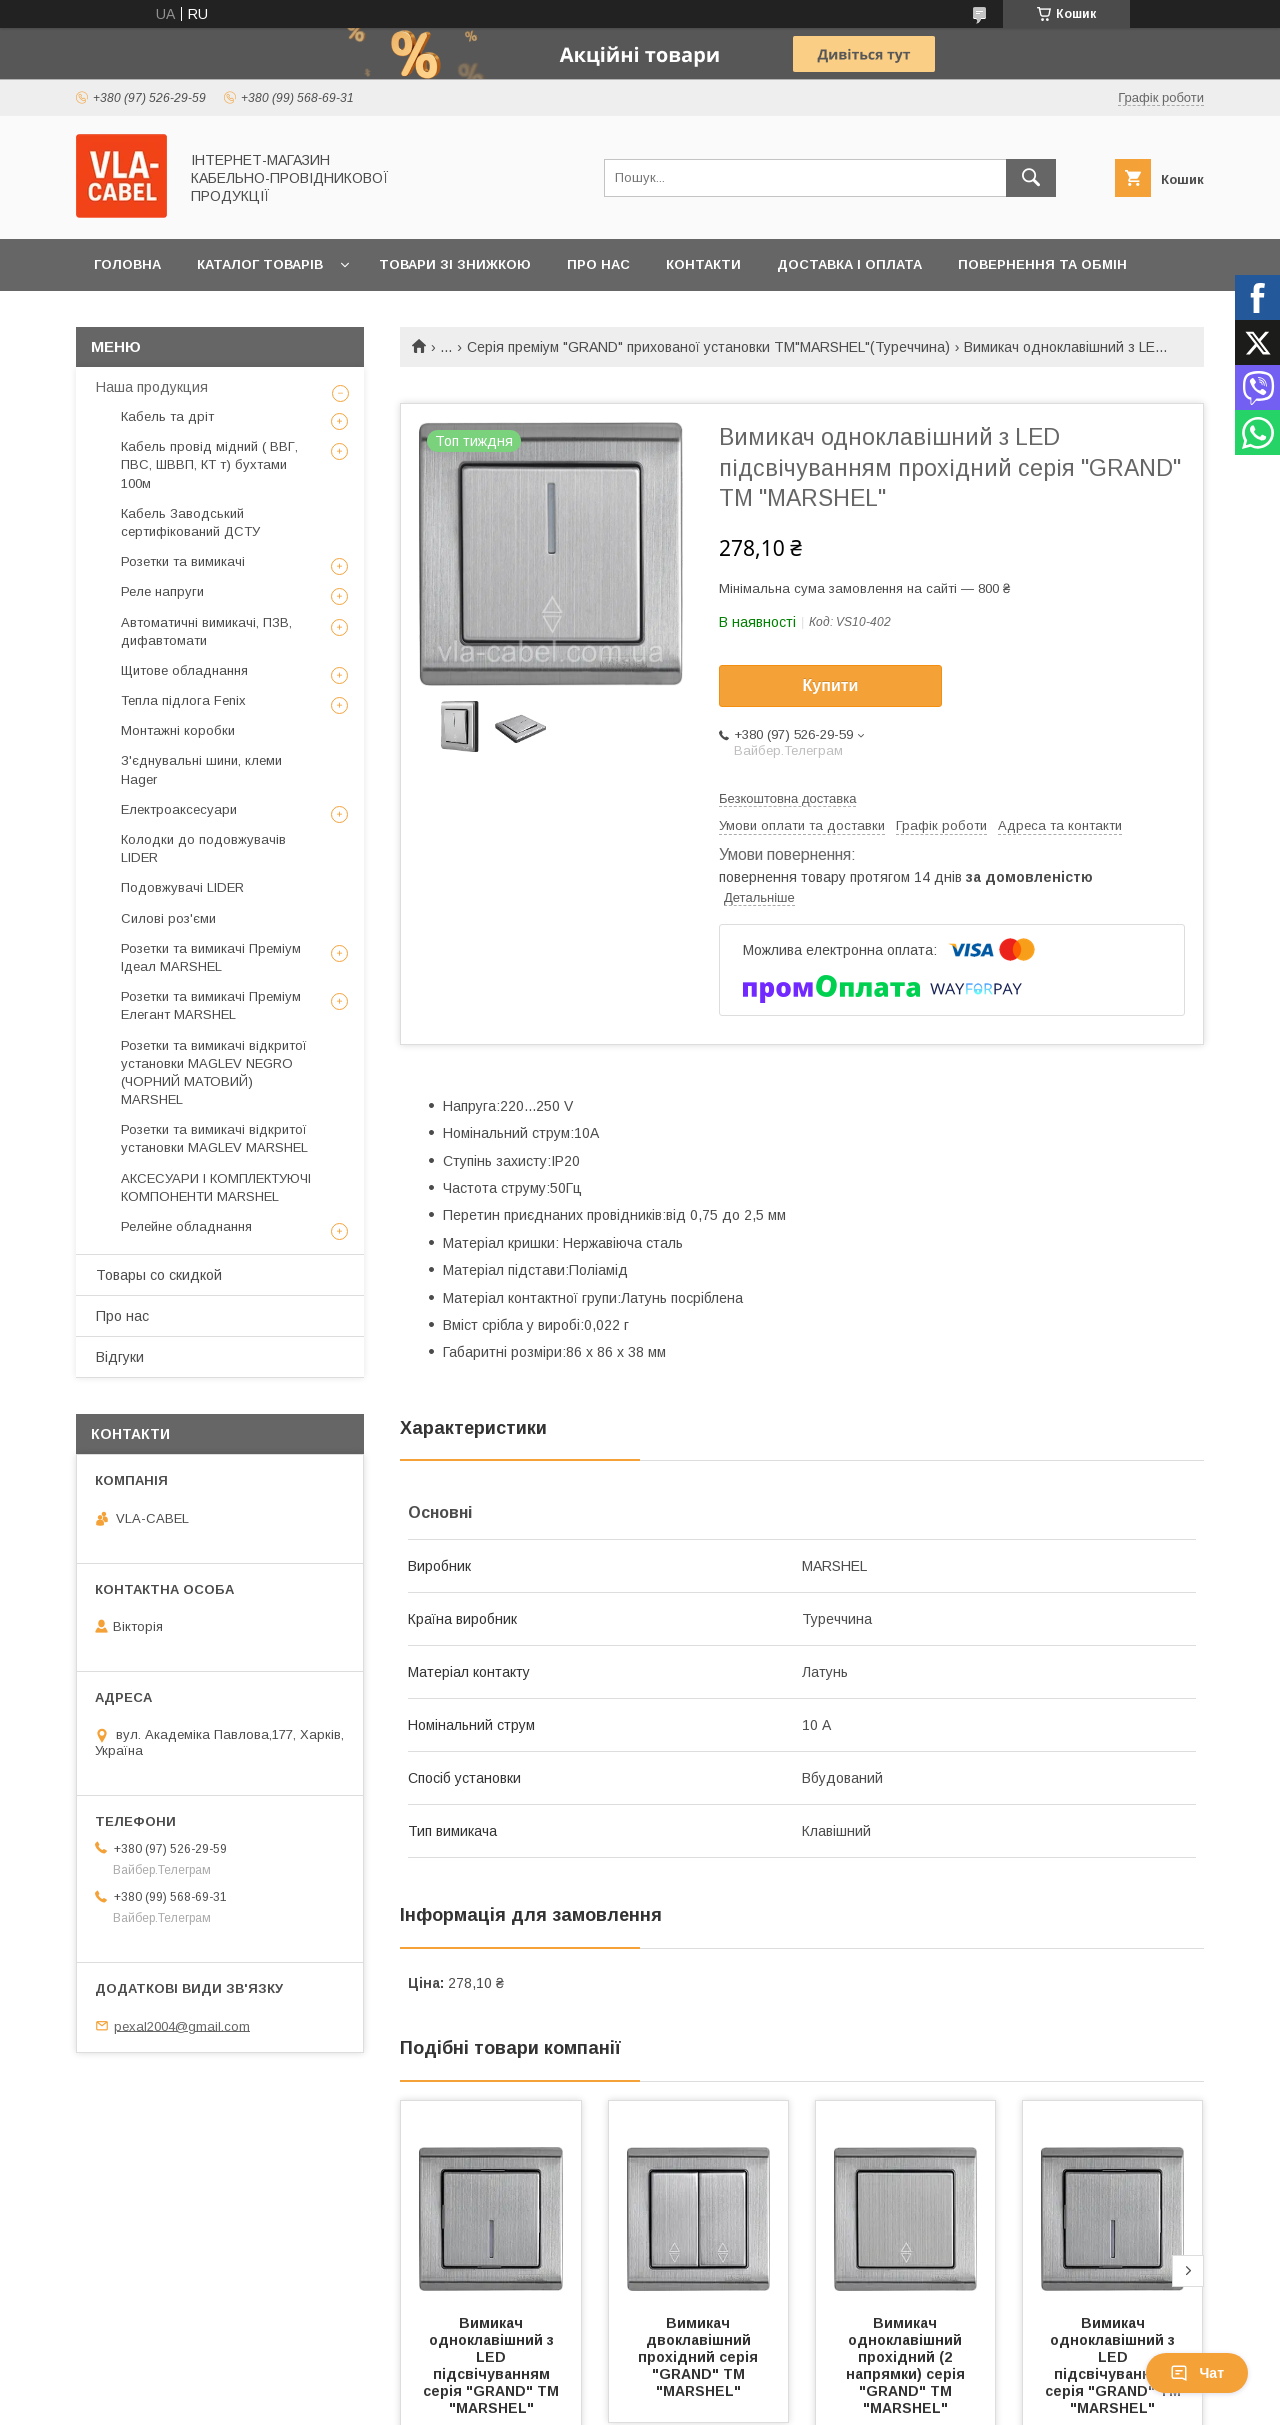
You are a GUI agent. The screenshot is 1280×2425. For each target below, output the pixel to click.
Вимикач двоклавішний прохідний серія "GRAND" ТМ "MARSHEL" (700, 2357)
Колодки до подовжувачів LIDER (203, 848)
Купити (831, 685)
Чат (1197, 2373)
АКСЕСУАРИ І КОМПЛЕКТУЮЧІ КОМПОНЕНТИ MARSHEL (216, 1187)
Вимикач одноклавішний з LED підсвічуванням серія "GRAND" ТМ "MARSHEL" (493, 2365)
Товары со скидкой (159, 1275)
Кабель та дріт (167, 416)
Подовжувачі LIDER (182, 887)
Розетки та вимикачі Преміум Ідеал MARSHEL (211, 957)
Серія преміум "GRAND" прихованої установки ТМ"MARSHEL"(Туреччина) (708, 347)
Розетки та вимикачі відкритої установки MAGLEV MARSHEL (214, 1138)
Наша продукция (152, 387)
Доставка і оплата (849, 264)
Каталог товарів (260, 264)
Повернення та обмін (1042, 264)
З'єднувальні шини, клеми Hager (201, 769)
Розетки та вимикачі (183, 561)
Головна (127, 264)
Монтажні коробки (178, 730)
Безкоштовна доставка (787, 798)
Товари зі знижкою (455, 264)
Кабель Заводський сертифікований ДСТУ (190, 522)
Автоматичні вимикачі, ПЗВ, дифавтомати (206, 631)
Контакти (703, 264)
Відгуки (120, 1357)
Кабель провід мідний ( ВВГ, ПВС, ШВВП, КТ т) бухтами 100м (209, 464)
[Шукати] (1031, 178)
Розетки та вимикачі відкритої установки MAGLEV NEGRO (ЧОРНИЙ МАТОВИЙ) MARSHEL (214, 1073)
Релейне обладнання (186, 1226)
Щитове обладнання (184, 670)
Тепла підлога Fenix (183, 700)
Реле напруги (162, 591)
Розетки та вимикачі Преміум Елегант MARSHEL (211, 1005)
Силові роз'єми (168, 918)
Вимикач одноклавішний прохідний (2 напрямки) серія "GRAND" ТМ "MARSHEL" (907, 2365)
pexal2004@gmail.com (182, 2025)
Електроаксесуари (179, 809)
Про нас (598, 264)
